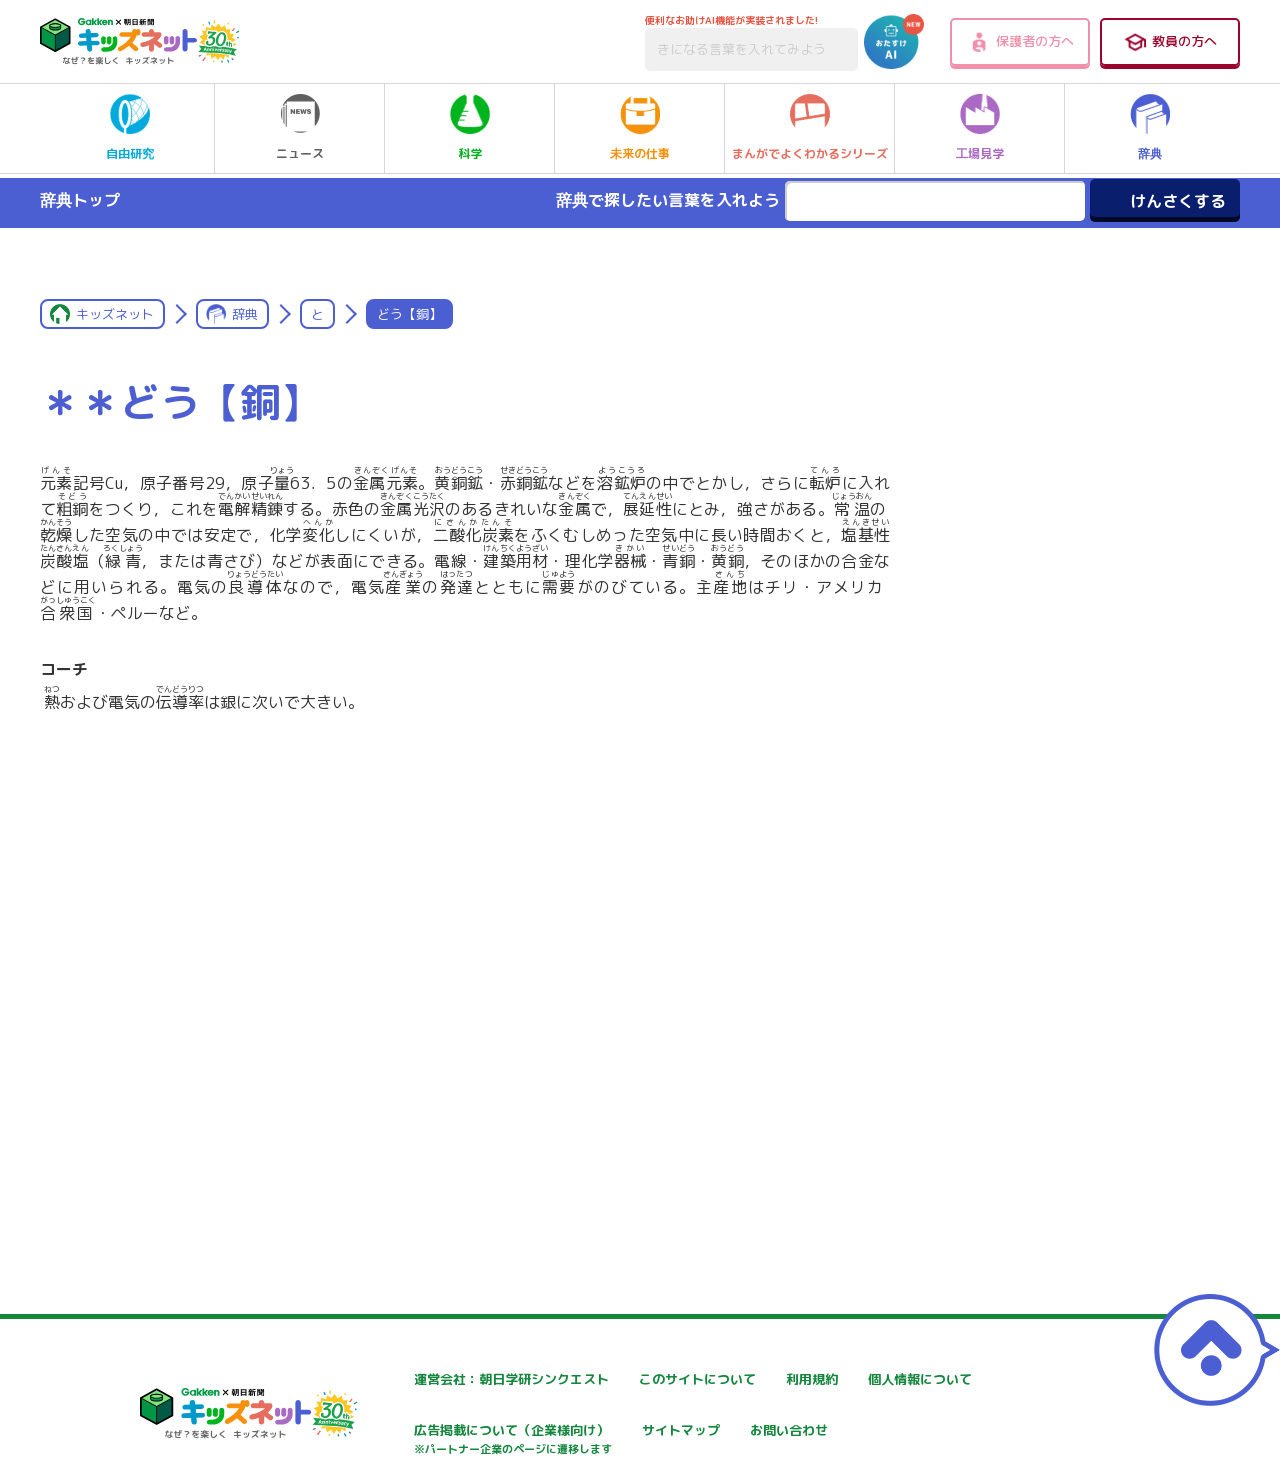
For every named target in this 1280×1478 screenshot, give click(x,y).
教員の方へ (1170, 42)
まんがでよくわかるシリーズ (810, 128)
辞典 (1150, 128)
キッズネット (115, 314)
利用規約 (849, 1379)
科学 (470, 128)
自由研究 (130, 128)
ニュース (300, 128)
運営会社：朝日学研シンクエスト (446, 1379)
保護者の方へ (1020, 42)
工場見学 (980, 128)
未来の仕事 (640, 128)
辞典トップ (80, 200)
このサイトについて (644, 1379)
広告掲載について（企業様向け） (686, 1442)
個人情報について (397, 1432)
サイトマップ (863, 1432)
